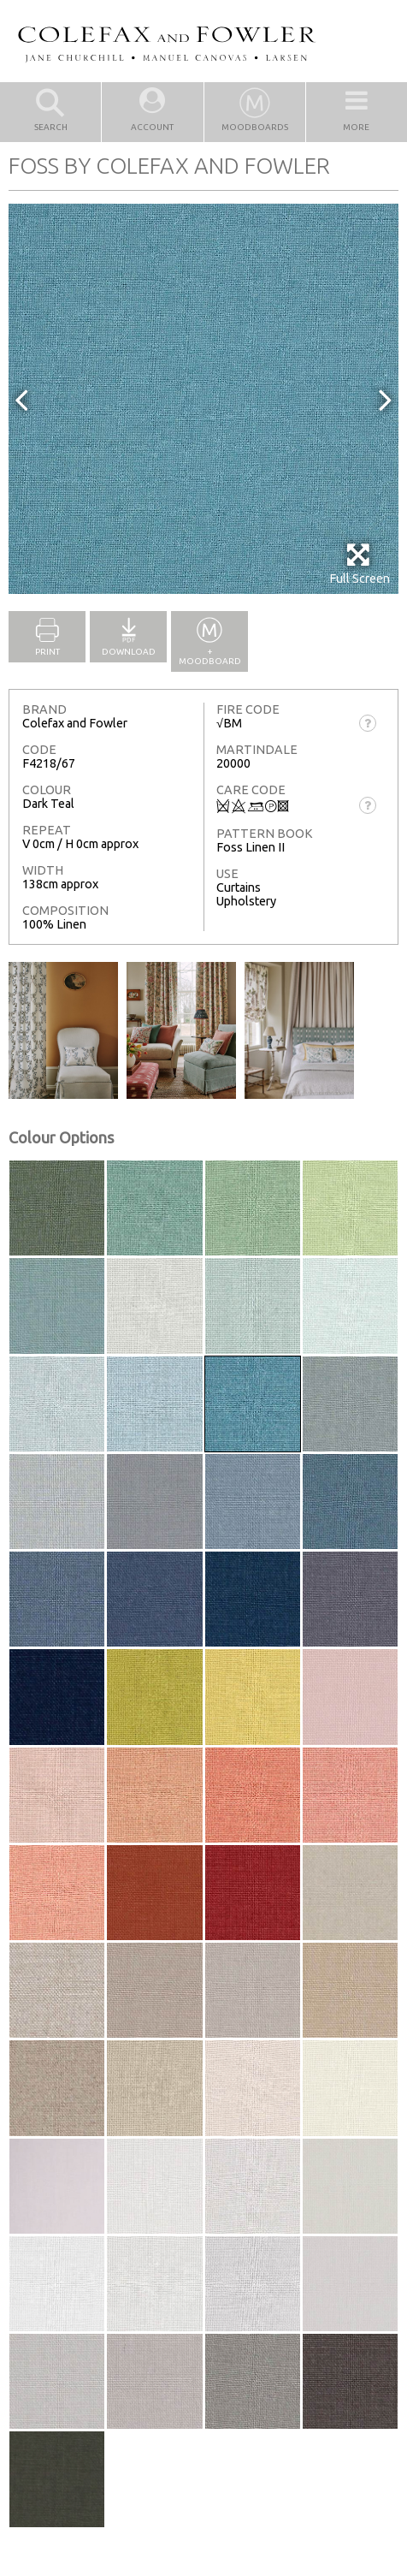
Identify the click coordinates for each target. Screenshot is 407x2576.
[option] (203, 399)
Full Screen (359, 563)
